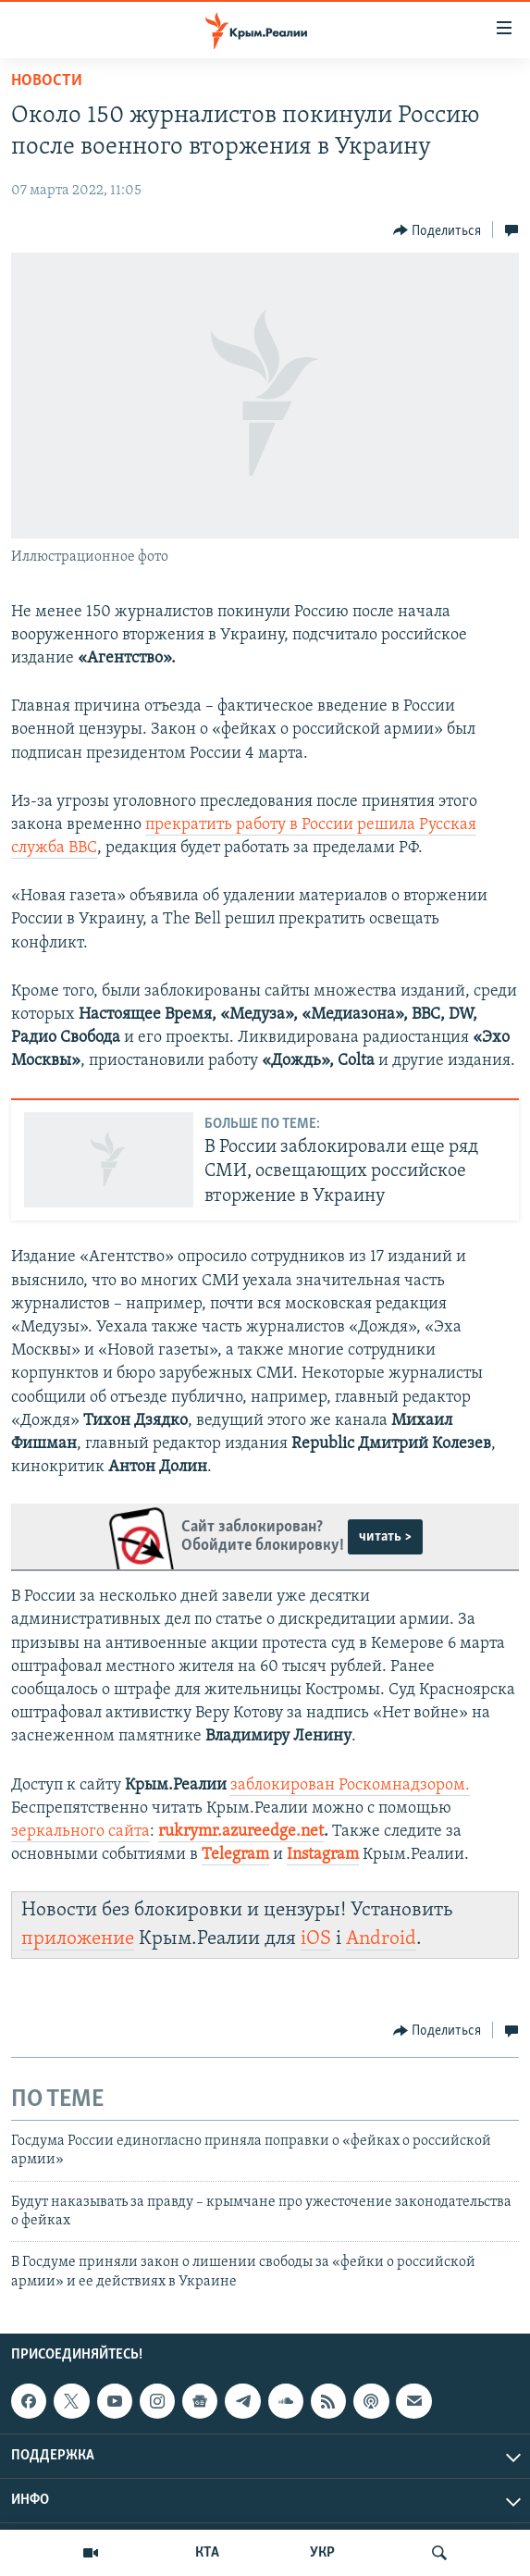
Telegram (235, 1855)
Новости (46, 81)
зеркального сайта (80, 1831)
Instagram (323, 1855)
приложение (77, 1939)
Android (381, 1939)
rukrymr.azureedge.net (241, 1831)
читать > (385, 1537)
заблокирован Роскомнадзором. (350, 1785)
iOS (316, 1939)
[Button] (437, 230)
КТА (207, 2552)
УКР (322, 2552)
